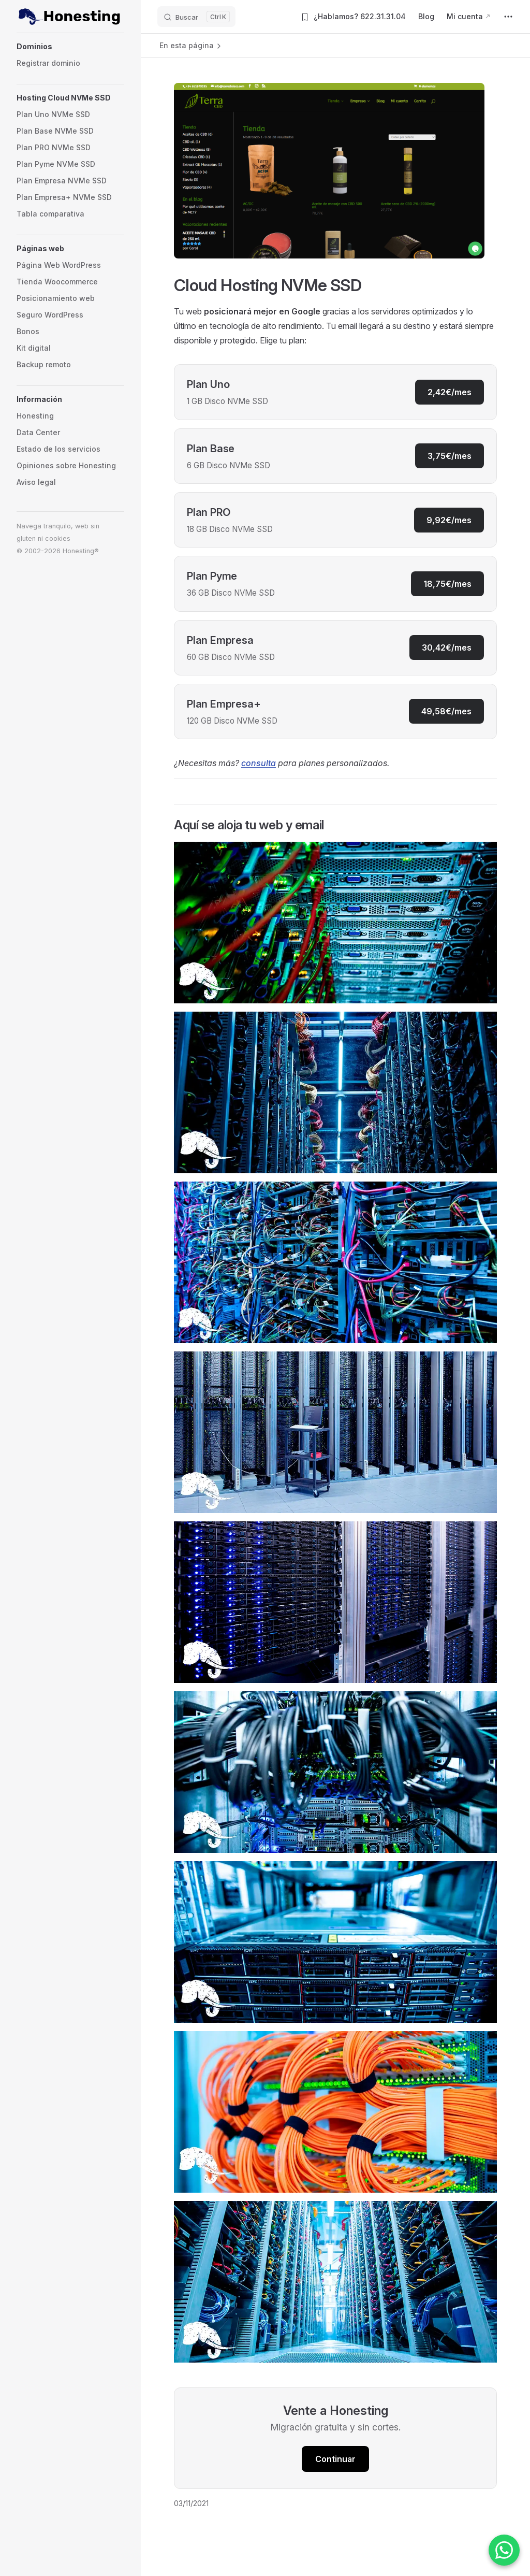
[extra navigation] (508, 16)
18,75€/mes (447, 584)
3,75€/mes (450, 456)
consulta (258, 763)
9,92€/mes (449, 520)
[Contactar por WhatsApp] (504, 2550)
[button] (70, 46)
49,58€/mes (446, 711)
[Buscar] (196, 16)
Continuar (335, 2459)
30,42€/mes (447, 647)
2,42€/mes (450, 392)
